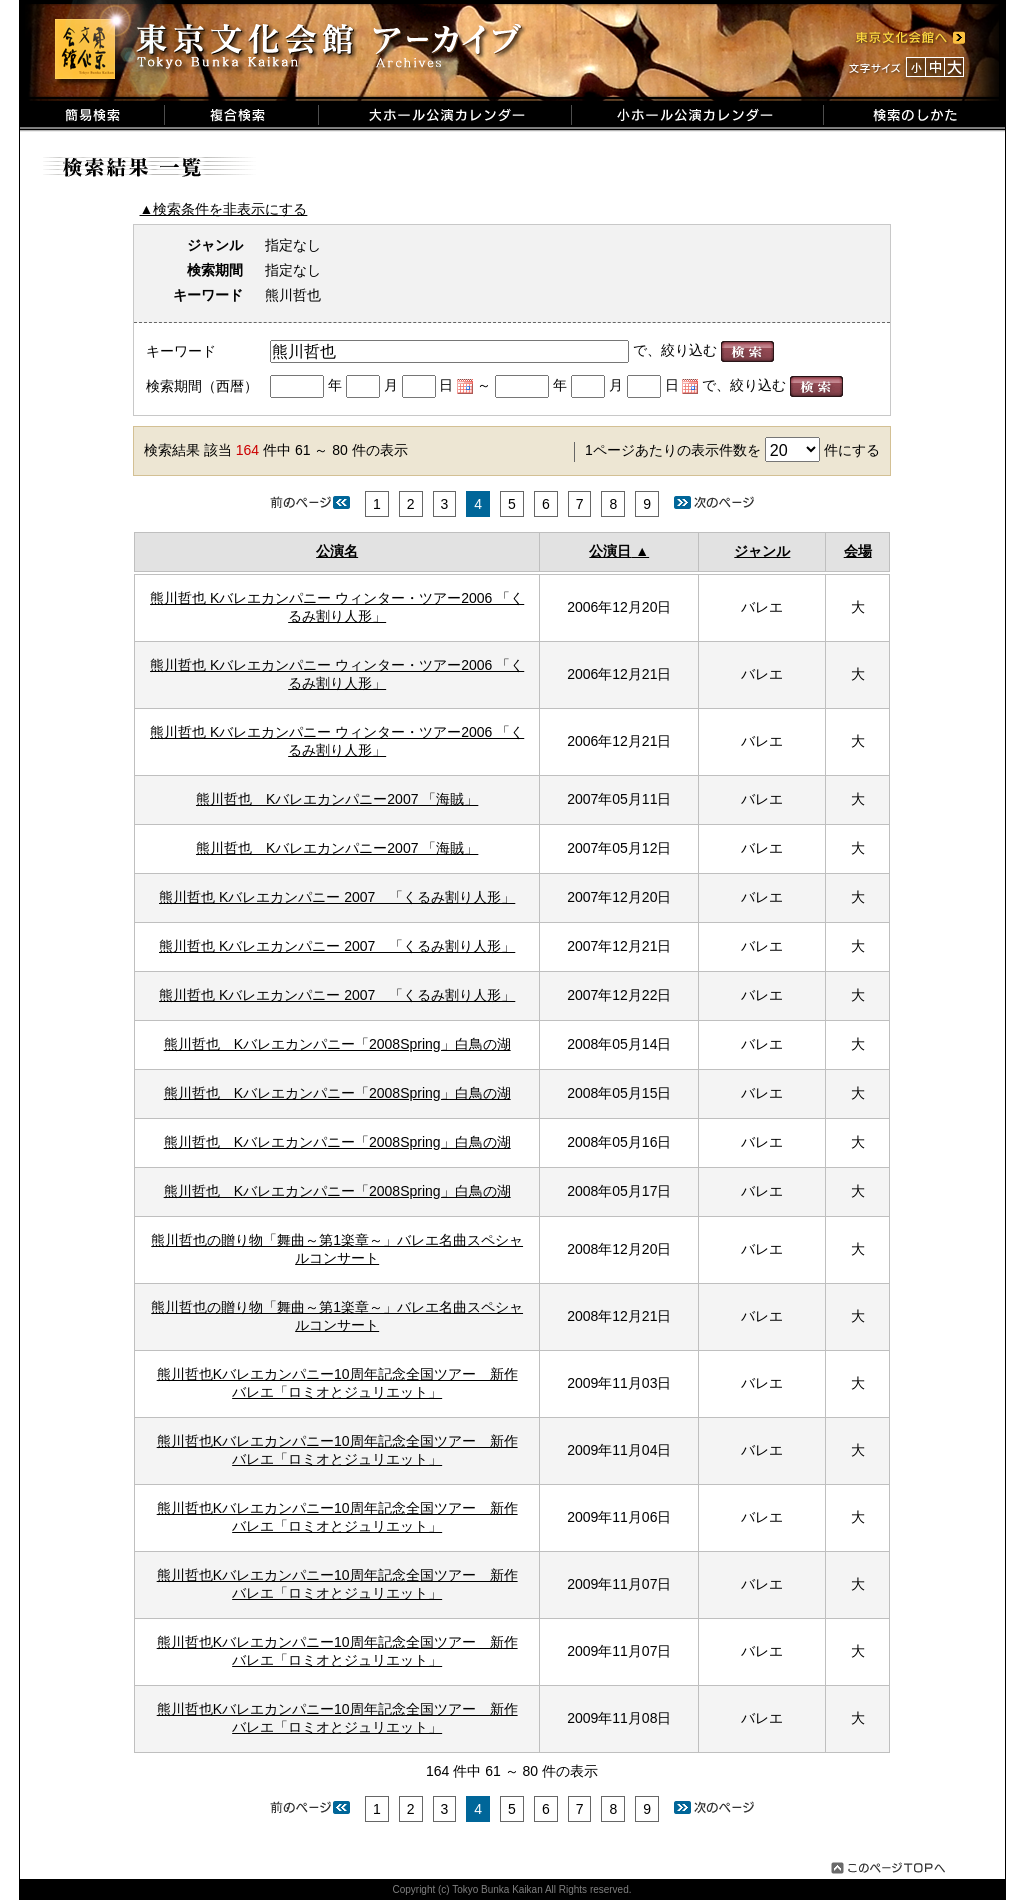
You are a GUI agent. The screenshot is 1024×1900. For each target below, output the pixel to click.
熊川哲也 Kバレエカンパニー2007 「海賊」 (337, 799)
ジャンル (762, 551)
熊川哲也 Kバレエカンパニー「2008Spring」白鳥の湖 (337, 1044)
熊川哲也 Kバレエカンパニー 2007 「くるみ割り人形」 (337, 897)
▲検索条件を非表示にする (224, 209)
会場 (858, 551)
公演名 (337, 551)
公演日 (610, 551)
